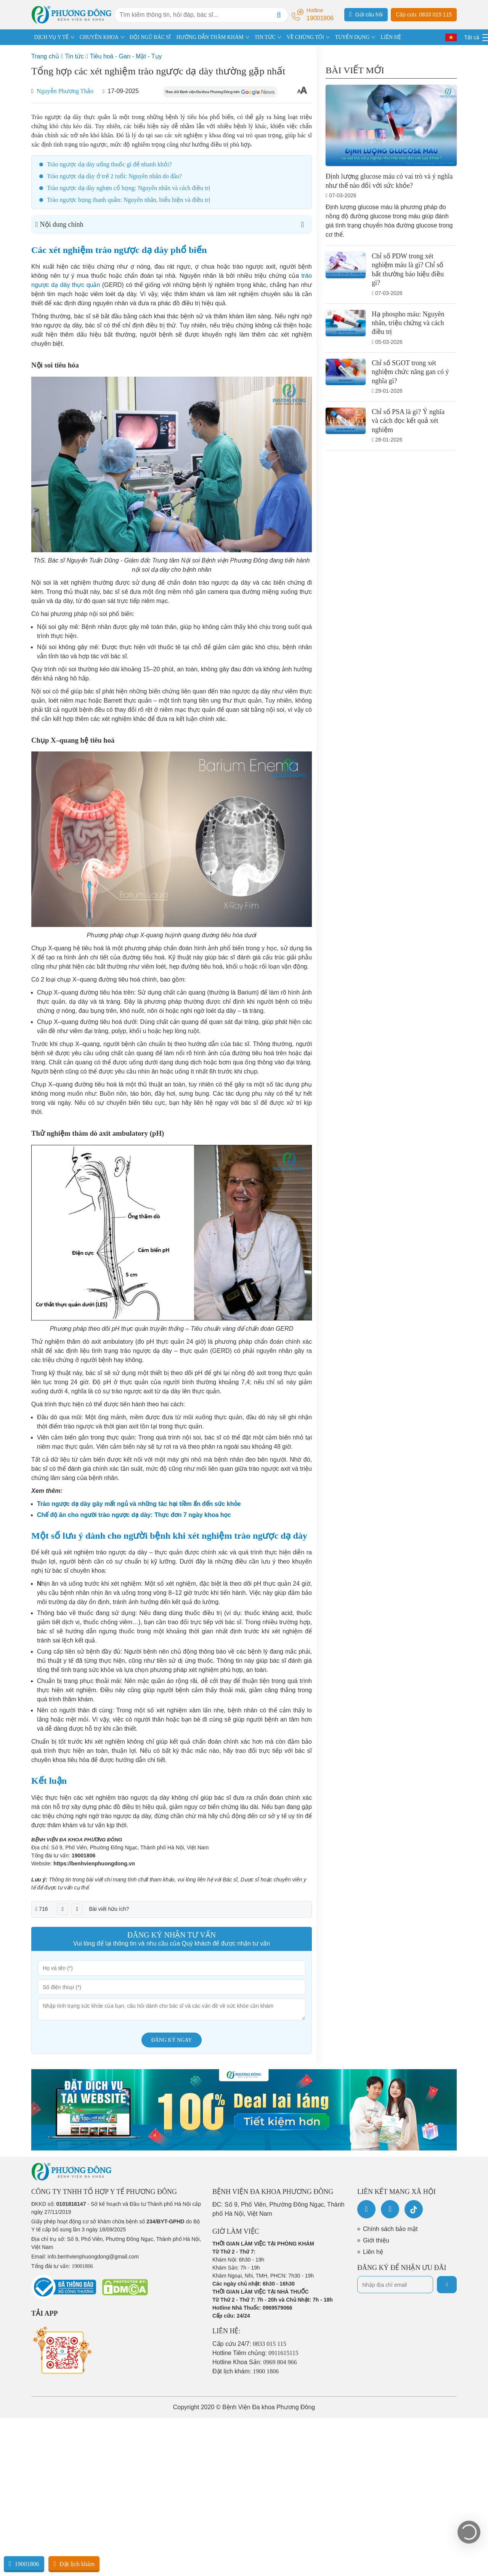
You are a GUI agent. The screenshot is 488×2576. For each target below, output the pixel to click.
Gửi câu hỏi (366, 14)
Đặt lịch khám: (245, 2371)
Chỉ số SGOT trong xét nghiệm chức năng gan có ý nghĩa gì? (410, 372)
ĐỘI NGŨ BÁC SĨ (150, 37)
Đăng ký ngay (171, 2040)
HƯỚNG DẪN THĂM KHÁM (210, 37)
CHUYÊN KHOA (99, 37)
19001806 (83, 1855)
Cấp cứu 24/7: (249, 2344)
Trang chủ (45, 56)
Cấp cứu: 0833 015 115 (424, 14)
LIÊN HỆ (390, 37)
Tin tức (74, 56)
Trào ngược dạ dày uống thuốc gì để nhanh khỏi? (109, 164)
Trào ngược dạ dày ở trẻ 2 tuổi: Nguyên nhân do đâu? (114, 176)
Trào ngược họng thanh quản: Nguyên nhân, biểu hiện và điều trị (128, 200)
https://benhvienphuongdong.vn (94, 1863)
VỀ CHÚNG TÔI (305, 37)
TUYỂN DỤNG (352, 37)
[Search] (278, 15)
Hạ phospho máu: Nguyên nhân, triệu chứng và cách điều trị (408, 323)
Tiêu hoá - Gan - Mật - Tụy (126, 56)
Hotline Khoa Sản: (254, 2362)
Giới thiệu (376, 2240)
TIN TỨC (264, 37)
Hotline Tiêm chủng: (255, 2353)
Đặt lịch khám (74, 2563)
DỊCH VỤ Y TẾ (51, 37)
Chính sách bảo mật (390, 2229)
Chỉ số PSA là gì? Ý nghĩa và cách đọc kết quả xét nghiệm (408, 421)
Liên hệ (373, 2252)
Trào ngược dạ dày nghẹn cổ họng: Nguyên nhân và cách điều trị (128, 188)
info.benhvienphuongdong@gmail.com (93, 2257)
